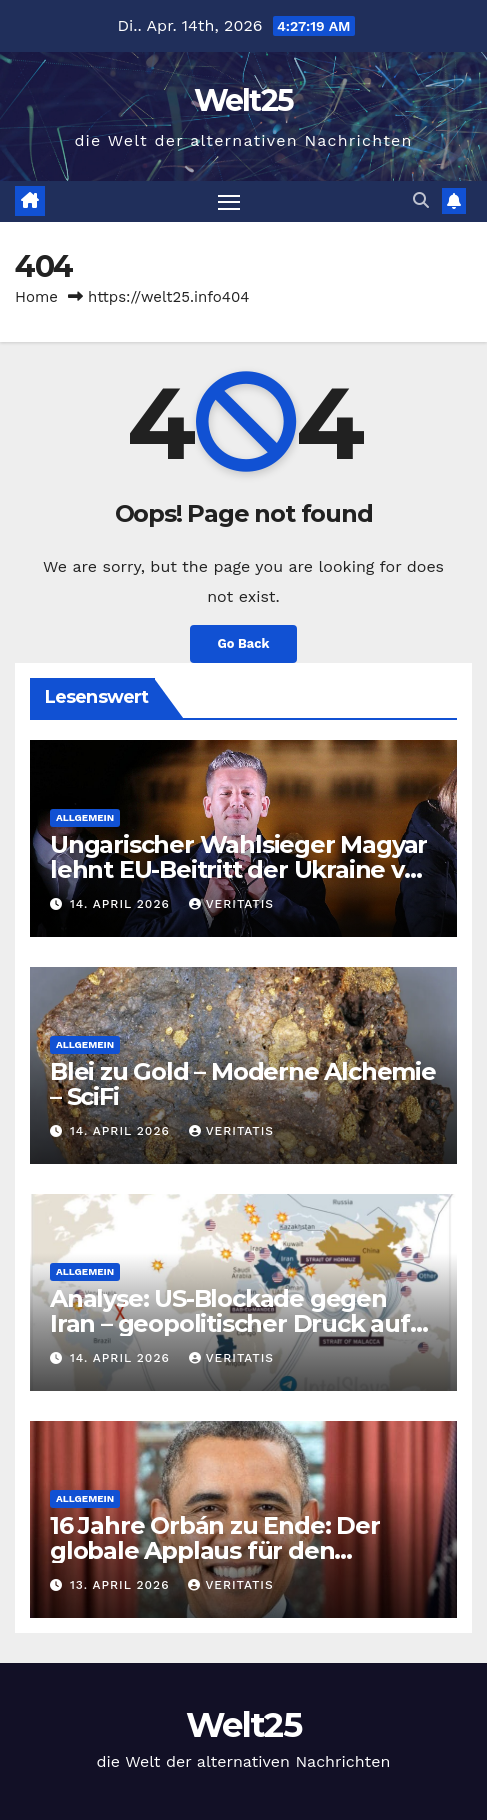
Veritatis (231, 904)
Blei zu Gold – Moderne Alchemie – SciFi (243, 1084)
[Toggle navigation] (229, 202)
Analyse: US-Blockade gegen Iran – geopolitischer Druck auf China (230, 1323)
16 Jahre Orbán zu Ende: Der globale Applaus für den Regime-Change (215, 1550)
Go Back (244, 643)
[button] (421, 200)
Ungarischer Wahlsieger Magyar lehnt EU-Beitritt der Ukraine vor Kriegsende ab (239, 869)
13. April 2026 (122, 1585)
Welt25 (244, 100)
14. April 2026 (122, 904)
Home (36, 297)
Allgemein (85, 817)
